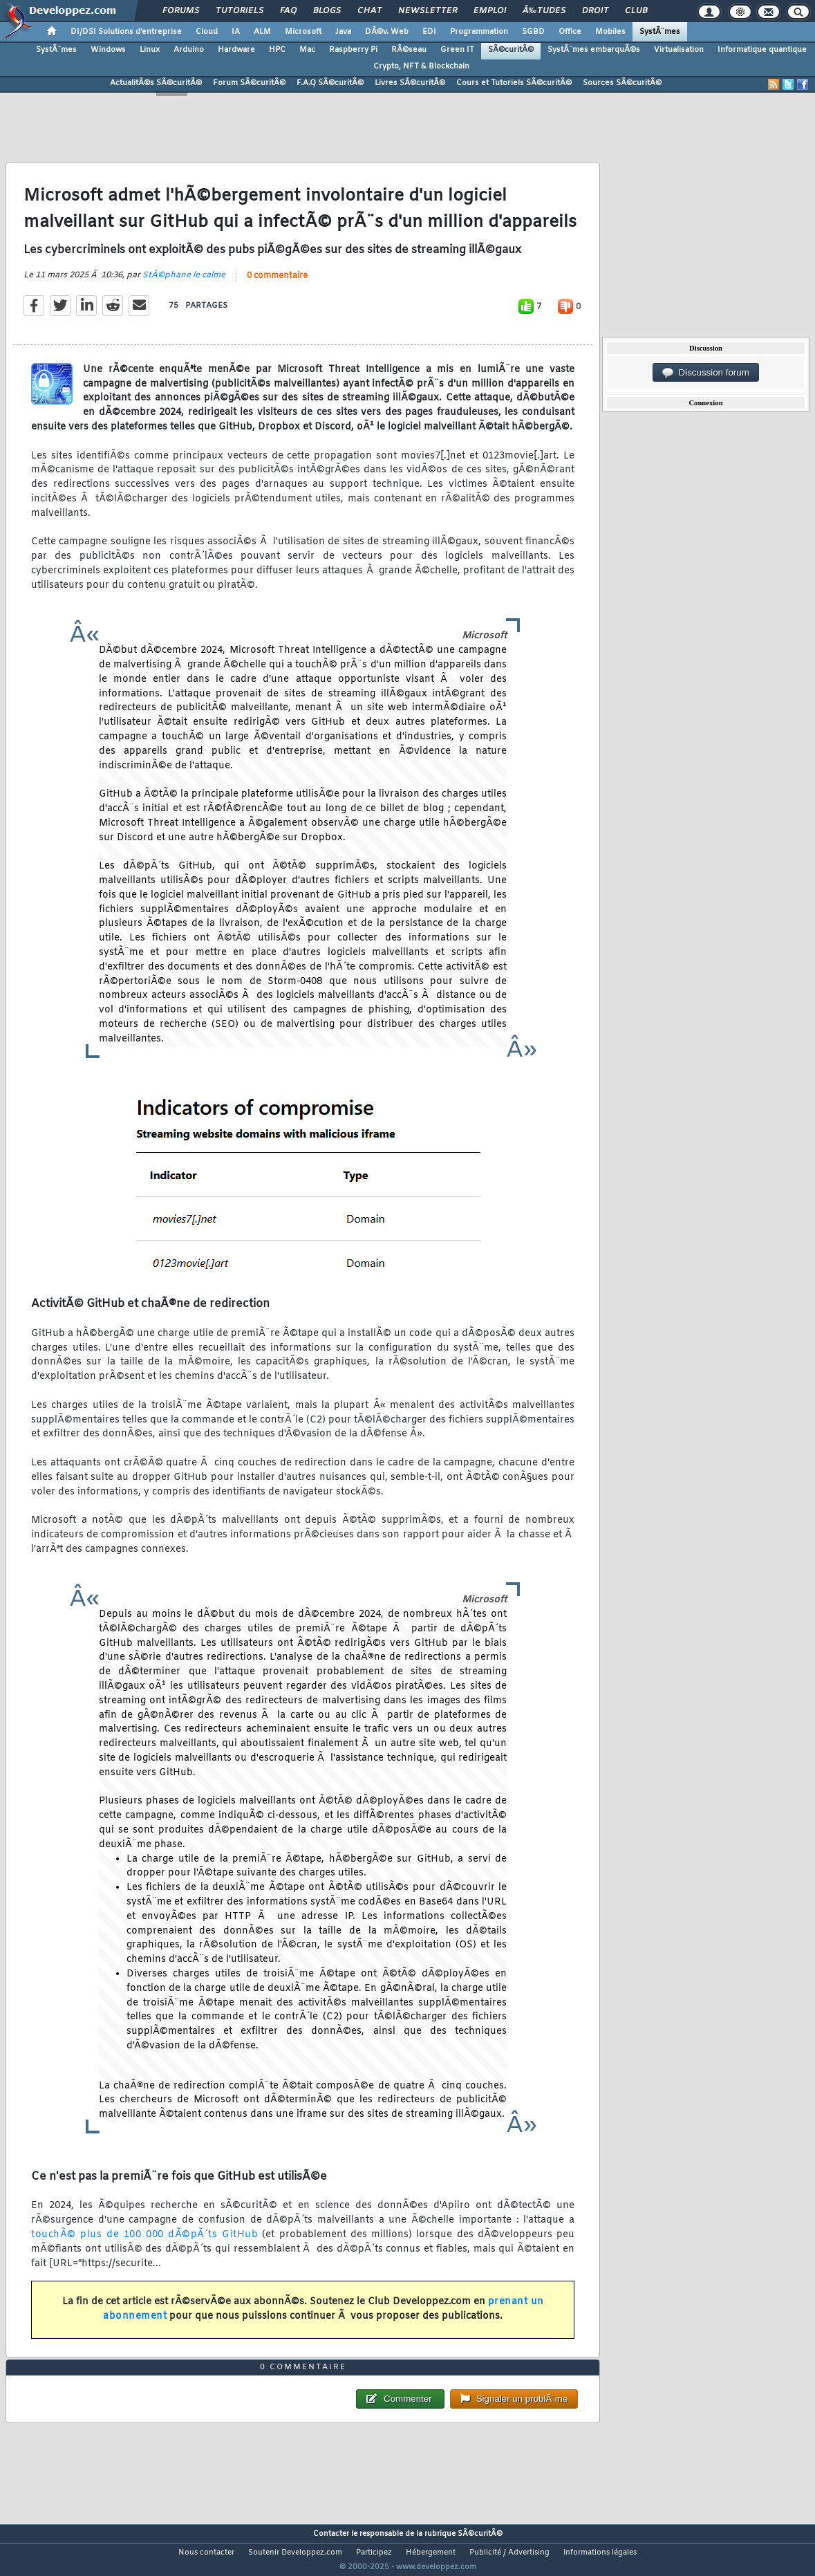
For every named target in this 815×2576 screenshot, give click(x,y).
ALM (262, 32)
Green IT (457, 50)
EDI (429, 32)
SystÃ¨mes (659, 32)
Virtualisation (679, 50)
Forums (180, 11)
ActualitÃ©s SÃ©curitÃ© (156, 83)
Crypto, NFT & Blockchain (421, 66)
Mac (307, 50)
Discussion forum (705, 372)
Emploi (489, 11)
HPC (277, 50)
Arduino (189, 50)
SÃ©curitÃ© (511, 50)
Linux (150, 50)
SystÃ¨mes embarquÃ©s (593, 50)
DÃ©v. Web (387, 32)
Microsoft (303, 32)
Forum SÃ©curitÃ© (249, 83)
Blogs (327, 11)
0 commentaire (277, 284)
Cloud (207, 32)
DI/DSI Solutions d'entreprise (126, 32)
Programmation (479, 32)
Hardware (236, 50)
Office (570, 32)
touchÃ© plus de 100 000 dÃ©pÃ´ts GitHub (144, 2243)
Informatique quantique (762, 50)
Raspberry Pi (353, 50)
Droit (595, 11)
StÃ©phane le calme (183, 283)
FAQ (288, 11)
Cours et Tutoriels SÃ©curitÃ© (514, 83)
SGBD (533, 32)
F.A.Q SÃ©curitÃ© (330, 83)
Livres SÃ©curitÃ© (410, 83)
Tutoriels (239, 11)
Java (343, 32)
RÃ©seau (409, 50)
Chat (369, 11)
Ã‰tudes (544, 11)
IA (236, 32)
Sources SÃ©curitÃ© (622, 83)
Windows (108, 50)
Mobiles (610, 32)
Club (636, 11)
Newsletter (427, 11)
